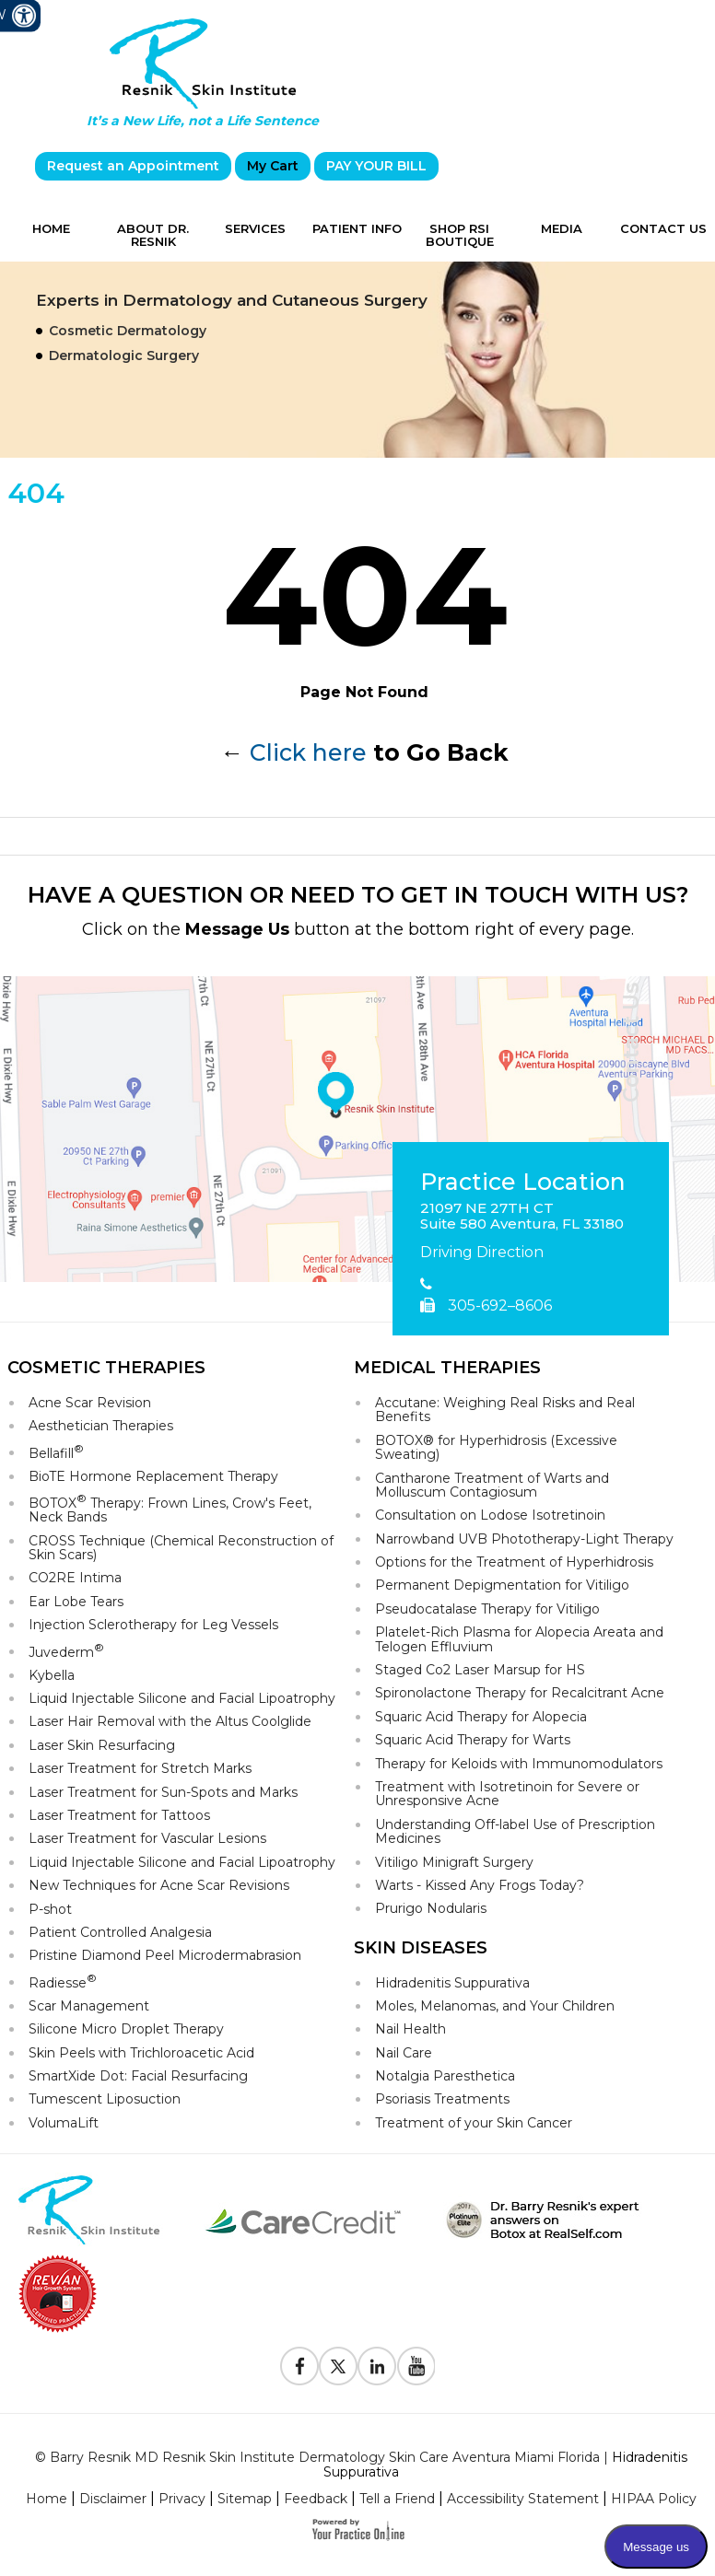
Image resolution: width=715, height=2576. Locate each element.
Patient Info (357, 228)
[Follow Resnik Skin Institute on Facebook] (299, 2366)
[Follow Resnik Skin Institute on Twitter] (338, 2366)
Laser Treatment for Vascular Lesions (147, 1838)
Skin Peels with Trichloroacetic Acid (141, 2053)
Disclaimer (113, 2498)
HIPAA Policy (654, 2498)
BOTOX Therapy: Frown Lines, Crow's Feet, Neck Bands (170, 1508)
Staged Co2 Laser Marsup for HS (480, 1669)
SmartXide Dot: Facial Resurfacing (138, 2076)
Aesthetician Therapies (101, 1425)
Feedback (315, 2498)
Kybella (52, 1675)
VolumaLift (64, 2123)
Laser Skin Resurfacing (102, 1745)
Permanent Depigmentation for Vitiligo (502, 1585)
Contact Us (663, 228)
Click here (308, 752)
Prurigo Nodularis (430, 1908)
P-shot (50, 1909)
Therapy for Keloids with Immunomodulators (518, 1763)
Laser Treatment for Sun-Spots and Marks (163, 1792)
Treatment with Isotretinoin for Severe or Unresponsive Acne (507, 1793)
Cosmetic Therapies (106, 1368)
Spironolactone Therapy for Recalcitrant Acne (519, 1692)
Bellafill (56, 1452)
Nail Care (403, 2053)
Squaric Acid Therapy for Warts (472, 1739)
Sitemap (244, 2498)
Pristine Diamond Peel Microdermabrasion (165, 1955)
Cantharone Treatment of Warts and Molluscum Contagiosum (492, 1485)
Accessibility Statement (523, 2498)
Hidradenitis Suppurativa (452, 1983)
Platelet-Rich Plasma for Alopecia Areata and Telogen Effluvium (519, 1639)
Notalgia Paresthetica (445, 2076)
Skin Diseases (420, 1948)
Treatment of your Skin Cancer (473, 2123)
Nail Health (410, 2029)
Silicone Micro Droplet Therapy (126, 2029)
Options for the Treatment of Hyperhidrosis (514, 1562)
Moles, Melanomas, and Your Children (495, 2006)
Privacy (181, 2498)
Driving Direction (482, 1252)
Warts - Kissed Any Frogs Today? (479, 1885)
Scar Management (89, 2006)
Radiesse (63, 1981)
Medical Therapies (447, 1368)
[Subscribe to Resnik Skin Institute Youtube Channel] (415, 2366)
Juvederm (66, 1651)
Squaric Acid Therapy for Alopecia (481, 1716)
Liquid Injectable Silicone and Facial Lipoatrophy (182, 1698)
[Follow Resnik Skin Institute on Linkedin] (377, 2366)
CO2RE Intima (75, 1577)
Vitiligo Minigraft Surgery (454, 1862)
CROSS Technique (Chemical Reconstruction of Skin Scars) (181, 1548)
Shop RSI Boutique (460, 235)
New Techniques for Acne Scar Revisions (159, 1885)
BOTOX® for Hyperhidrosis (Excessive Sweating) (496, 1447)
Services (255, 228)
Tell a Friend (397, 2498)
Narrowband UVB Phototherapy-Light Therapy (524, 1539)
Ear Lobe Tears (76, 1601)
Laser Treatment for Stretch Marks (140, 1768)
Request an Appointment (133, 165)
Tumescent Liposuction (105, 2099)
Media (561, 228)
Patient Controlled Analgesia (120, 1932)
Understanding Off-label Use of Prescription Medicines (515, 1831)
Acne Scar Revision (90, 1402)
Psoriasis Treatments (442, 2099)
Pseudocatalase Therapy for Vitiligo (487, 1609)
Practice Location (523, 1182)
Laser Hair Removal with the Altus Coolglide (170, 1721)
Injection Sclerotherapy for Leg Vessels (153, 1624)
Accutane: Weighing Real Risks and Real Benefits (505, 1409)
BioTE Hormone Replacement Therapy (153, 1476)
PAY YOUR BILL (376, 165)
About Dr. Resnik (153, 235)
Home (51, 228)
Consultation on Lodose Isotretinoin (490, 1515)
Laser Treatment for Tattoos (119, 1815)
